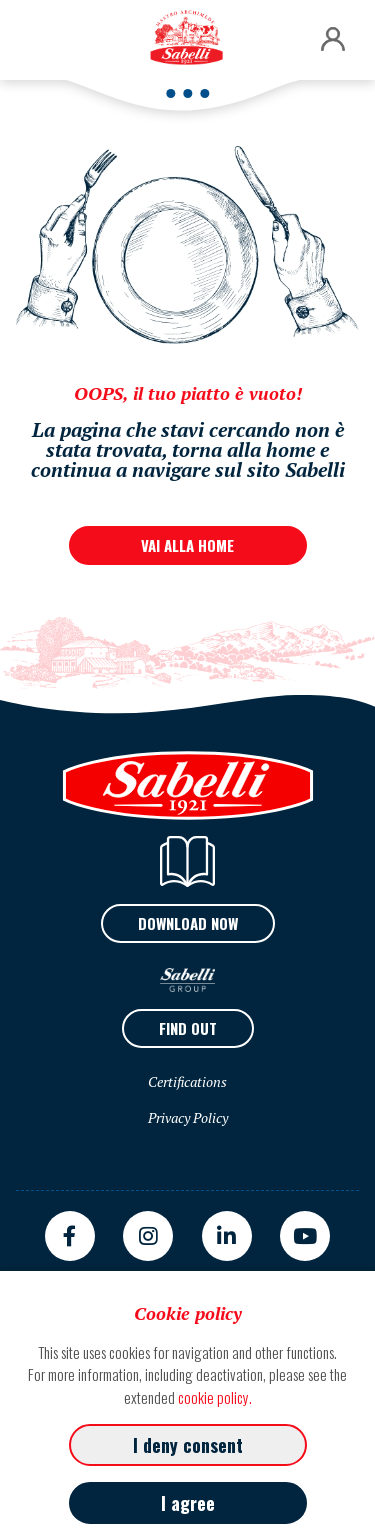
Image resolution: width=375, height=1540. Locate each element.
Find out (188, 1028)
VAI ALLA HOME (187, 545)
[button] (333, 40)
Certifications (187, 1081)
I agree (188, 1503)
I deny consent (188, 1445)
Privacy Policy (188, 1117)
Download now (188, 923)
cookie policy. (215, 1397)
